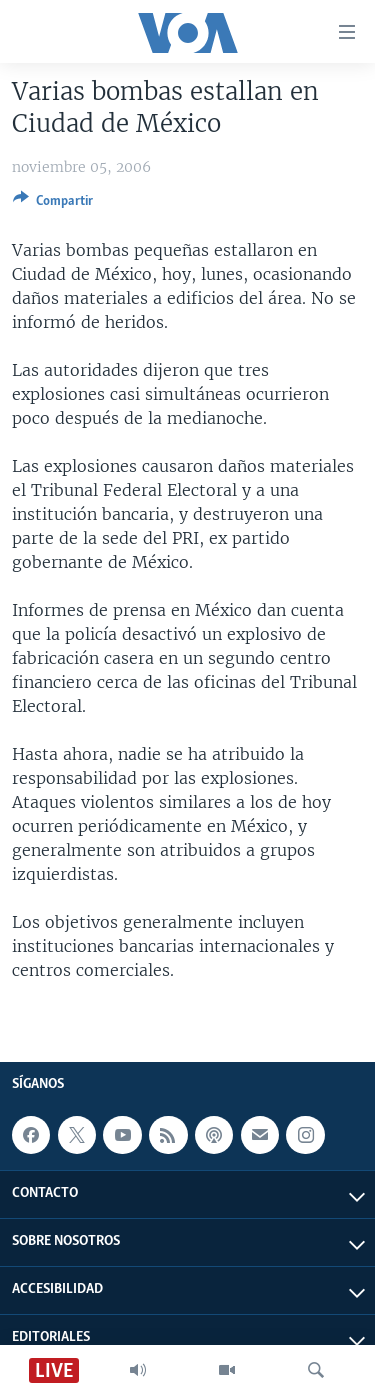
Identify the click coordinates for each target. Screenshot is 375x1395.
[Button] (53, 204)
